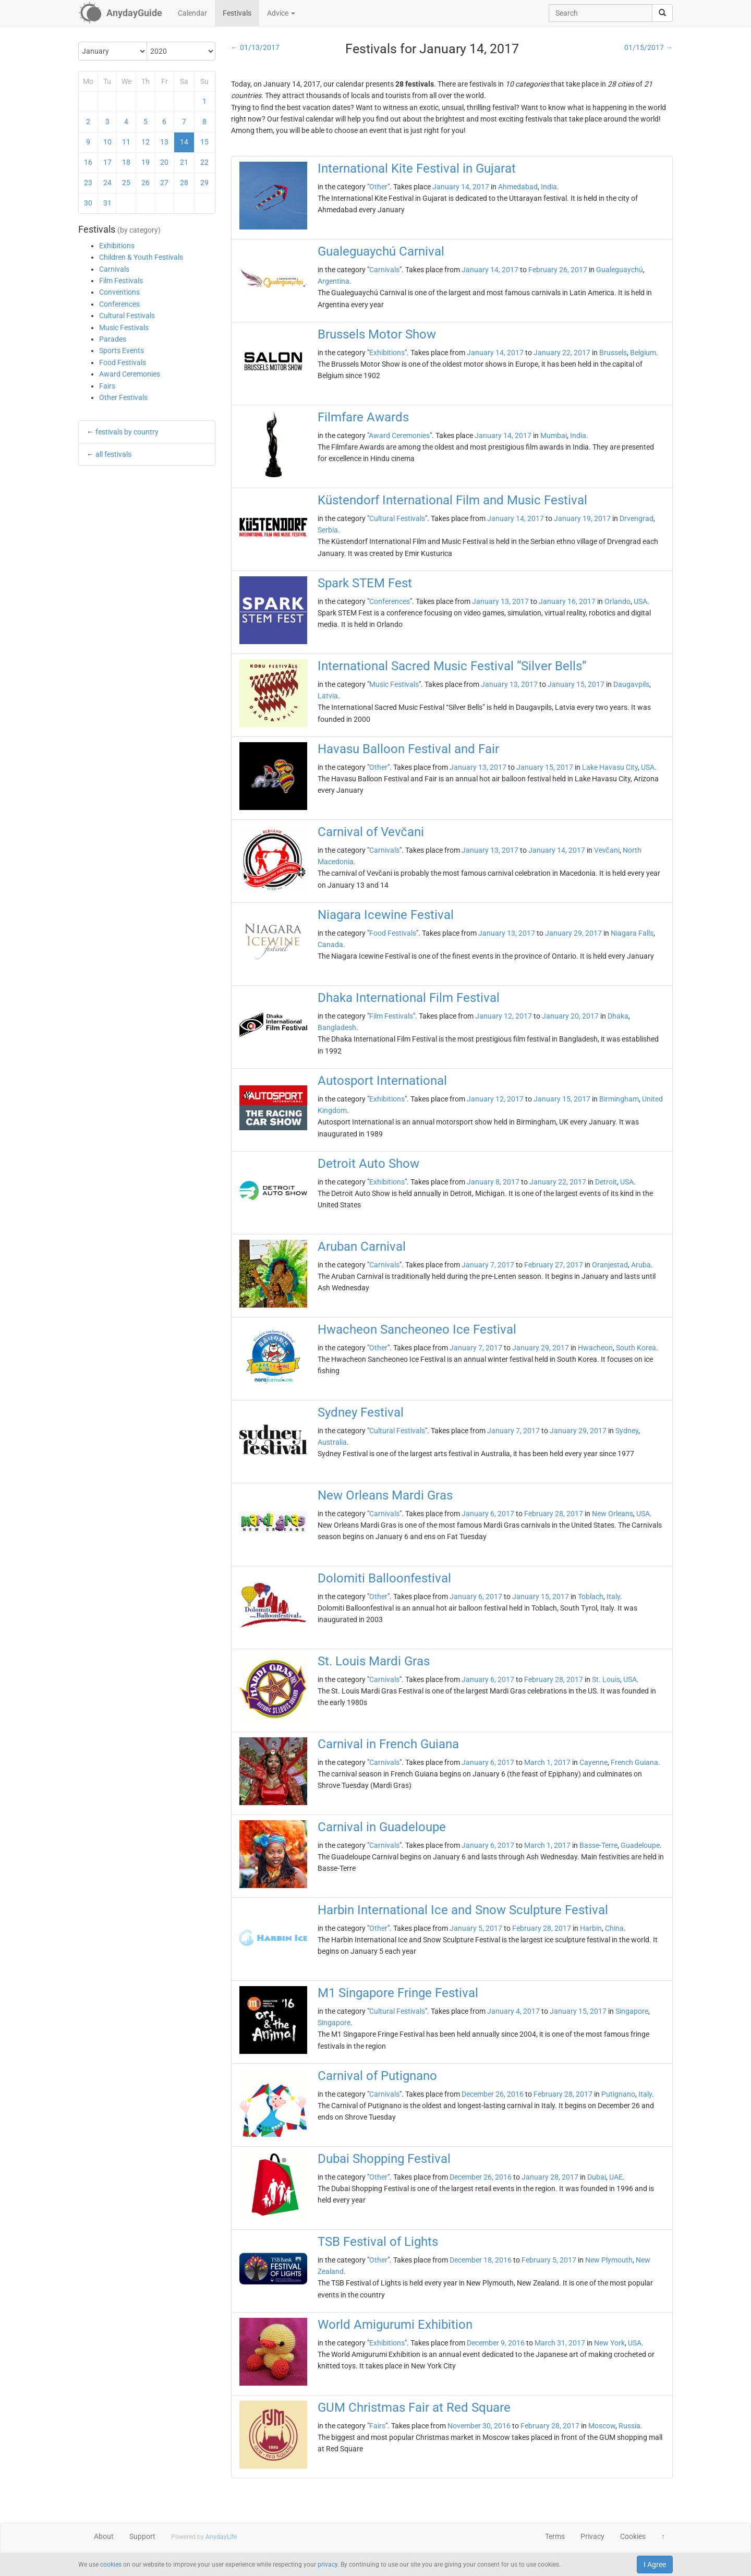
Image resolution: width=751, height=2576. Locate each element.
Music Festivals (124, 327)
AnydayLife (221, 2537)
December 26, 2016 (493, 2094)
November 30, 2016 (479, 2426)
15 (204, 142)
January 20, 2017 (570, 1016)
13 (164, 142)
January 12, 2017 (503, 1016)
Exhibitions (117, 245)
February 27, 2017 (553, 1265)
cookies (111, 2564)
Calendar (192, 13)
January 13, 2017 (500, 601)
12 (145, 142)
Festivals (237, 13)
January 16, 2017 (567, 601)
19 (145, 162)
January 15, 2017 (576, 684)
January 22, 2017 (562, 352)
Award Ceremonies (129, 374)
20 (164, 162)
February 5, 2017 (549, 2260)
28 (184, 182)
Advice (281, 13)
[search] (662, 13)
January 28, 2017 (550, 2177)
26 (145, 182)
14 (184, 142)
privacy (327, 2564)
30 (88, 203)
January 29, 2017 (573, 933)
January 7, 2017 (488, 1265)
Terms (555, 2536)
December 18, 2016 (481, 2260)
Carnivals (114, 269)
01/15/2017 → (648, 47)
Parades (112, 339)
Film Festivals (121, 280)
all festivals (113, 454)
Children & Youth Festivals (141, 257)
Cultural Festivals (127, 315)
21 (184, 162)
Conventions (119, 292)
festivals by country (127, 432)
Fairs (107, 386)
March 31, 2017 (560, 2343)
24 (107, 182)
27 (164, 182)
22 (204, 162)
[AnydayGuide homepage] (120, 13)
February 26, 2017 (557, 269)
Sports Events (121, 350)
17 (107, 162)
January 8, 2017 (493, 1182)
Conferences (119, 304)
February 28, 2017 (553, 1513)
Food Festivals (122, 362)
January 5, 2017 (476, 1928)
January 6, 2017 (488, 1513)
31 (107, 203)
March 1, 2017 (547, 1762)
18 (126, 162)
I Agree (655, 2564)
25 (126, 182)
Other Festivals (123, 397)
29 (204, 182)
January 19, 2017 (582, 518)
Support (142, 2536)
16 (88, 162)
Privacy (592, 2536)
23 (88, 182)
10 (107, 142)
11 (126, 142)
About (104, 2536)
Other (378, 187)
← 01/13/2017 (255, 47)
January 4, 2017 (513, 2011)
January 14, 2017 (460, 187)
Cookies (633, 2536)
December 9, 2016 (496, 2343)
